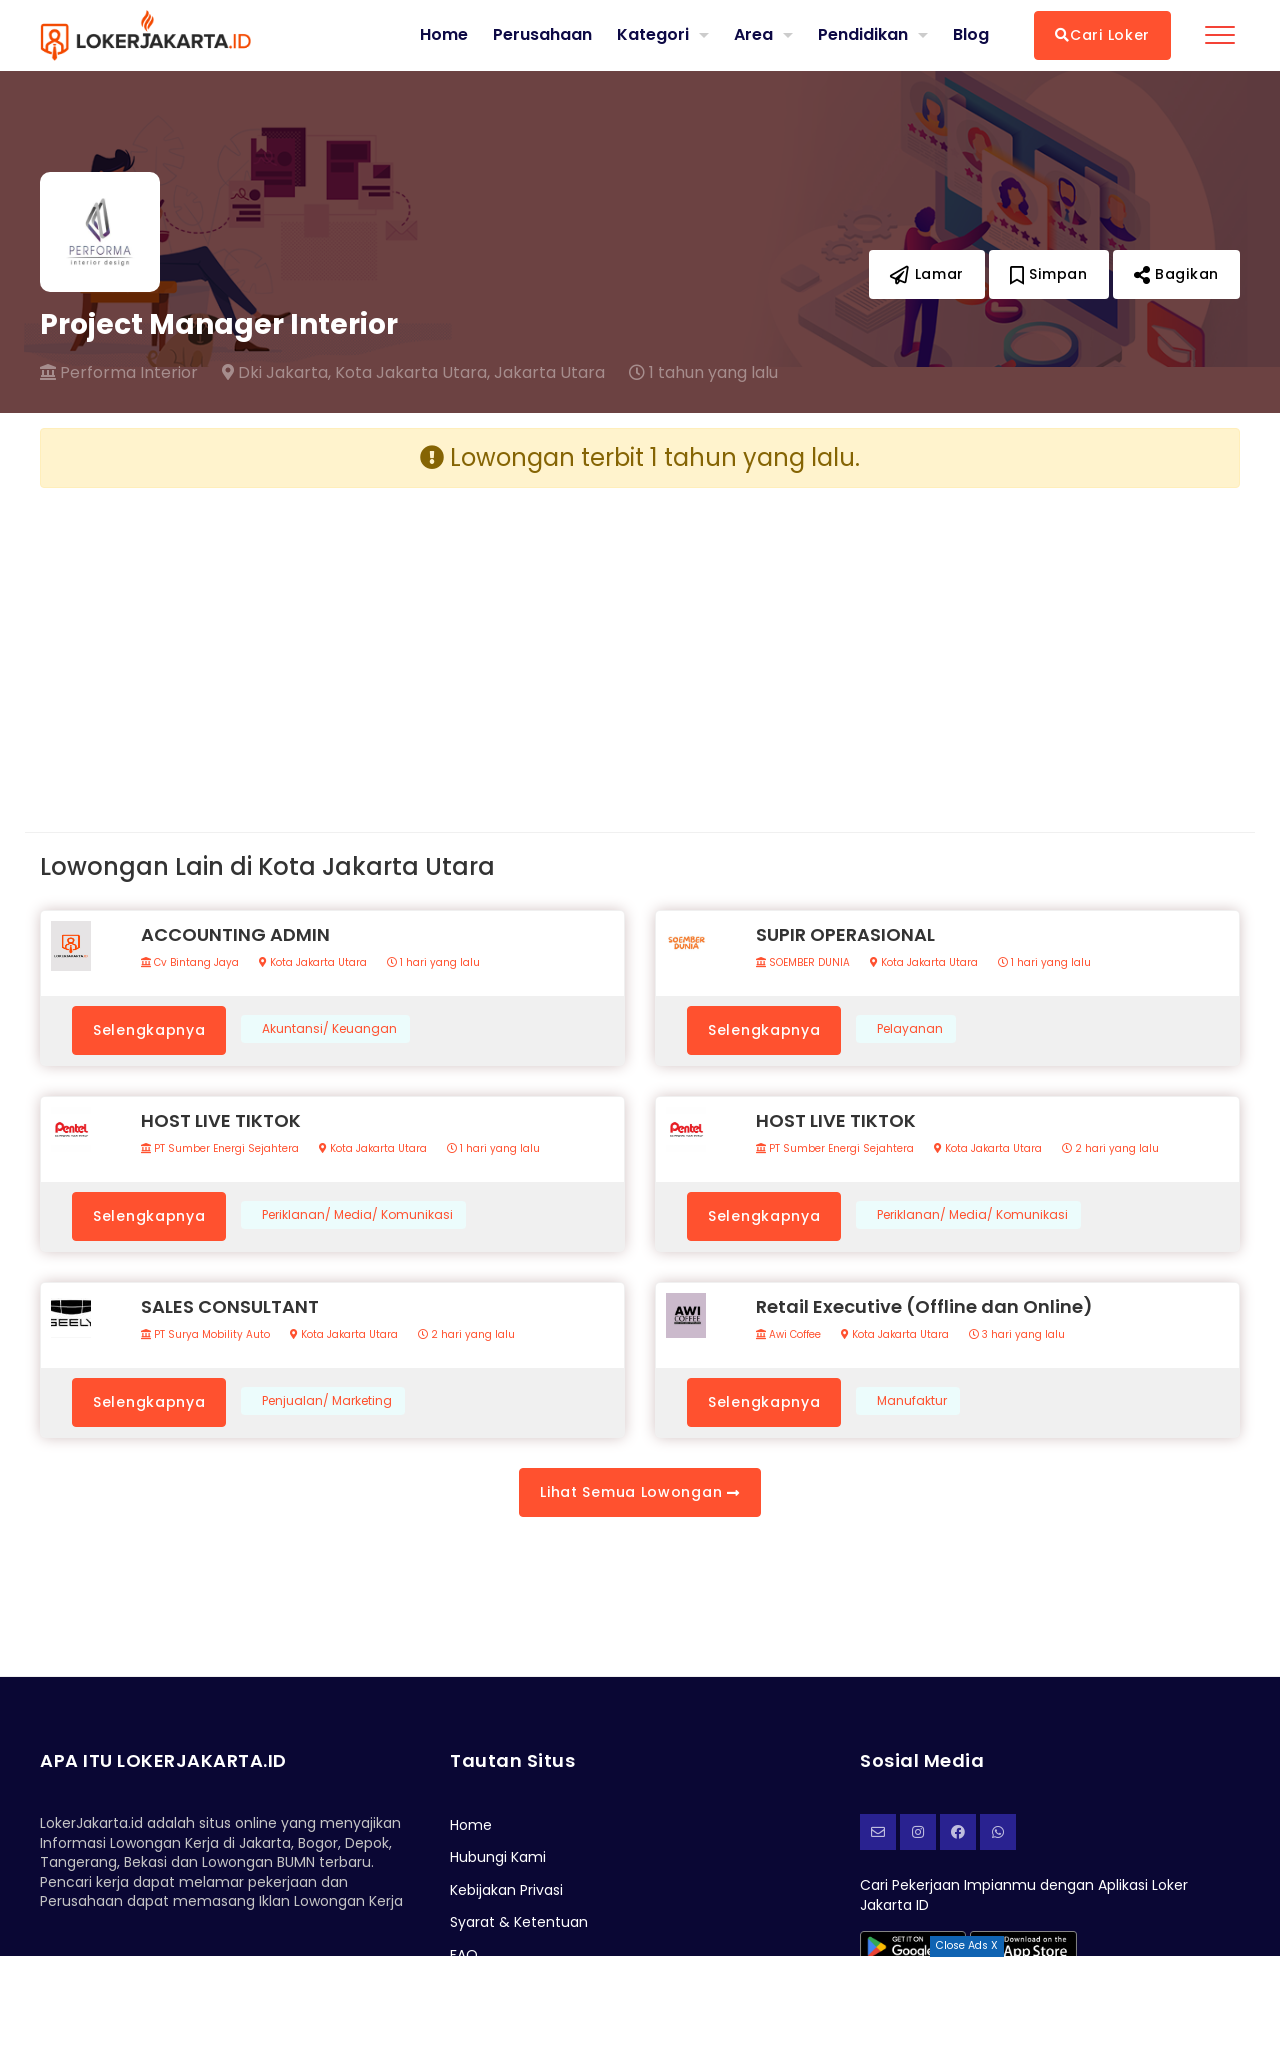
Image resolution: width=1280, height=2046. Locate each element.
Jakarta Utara (549, 373)
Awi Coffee (788, 1335)
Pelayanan (910, 1029)
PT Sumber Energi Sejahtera (220, 1149)
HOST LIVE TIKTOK (221, 1120)
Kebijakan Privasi (506, 1890)
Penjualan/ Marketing (327, 1401)
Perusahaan (542, 35)
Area (753, 34)
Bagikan (1176, 274)
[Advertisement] (332, 644)
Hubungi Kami (498, 1857)
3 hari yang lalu (1017, 1335)
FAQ (464, 1955)
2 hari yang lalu (1110, 1149)
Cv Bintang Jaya (190, 963)
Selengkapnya (149, 1030)
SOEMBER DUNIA (803, 963)
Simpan (1049, 274)
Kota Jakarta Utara (313, 963)
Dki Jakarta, (276, 373)
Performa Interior (119, 373)
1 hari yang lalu (433, 963)
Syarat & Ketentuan (519, 1922)
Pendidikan (863, 34)
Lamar (927, 274)
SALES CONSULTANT (230, 1306)
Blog (971, 35)
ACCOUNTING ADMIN (235, 934)
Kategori (653, 34)
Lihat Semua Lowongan (639, 1492)
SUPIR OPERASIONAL (845, 934)
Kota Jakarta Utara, (412, 373)
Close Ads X (967, 1945)
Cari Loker (1102, 35)
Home (444, 35)
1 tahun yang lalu (703, 373)
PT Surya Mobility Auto (205, 1335)
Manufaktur (912, 1401)
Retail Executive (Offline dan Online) (924, 1306)
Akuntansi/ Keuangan (329, 1029)
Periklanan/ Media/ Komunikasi (357, 1215)
